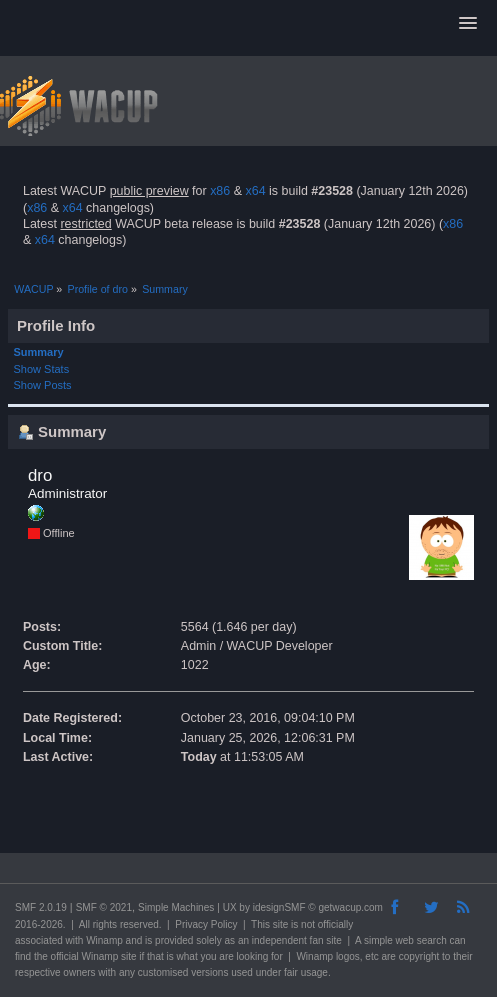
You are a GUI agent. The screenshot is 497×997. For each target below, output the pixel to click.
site (281, 924)
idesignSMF (279, 907)
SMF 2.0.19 (41, 907)
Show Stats (42, 369)
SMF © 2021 (104, 907)
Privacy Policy (206, 924)
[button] (468, 24)
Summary (39, 352)
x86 (220, 191)
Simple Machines (176, 907)
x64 (255, 191)
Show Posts (43, 385)
